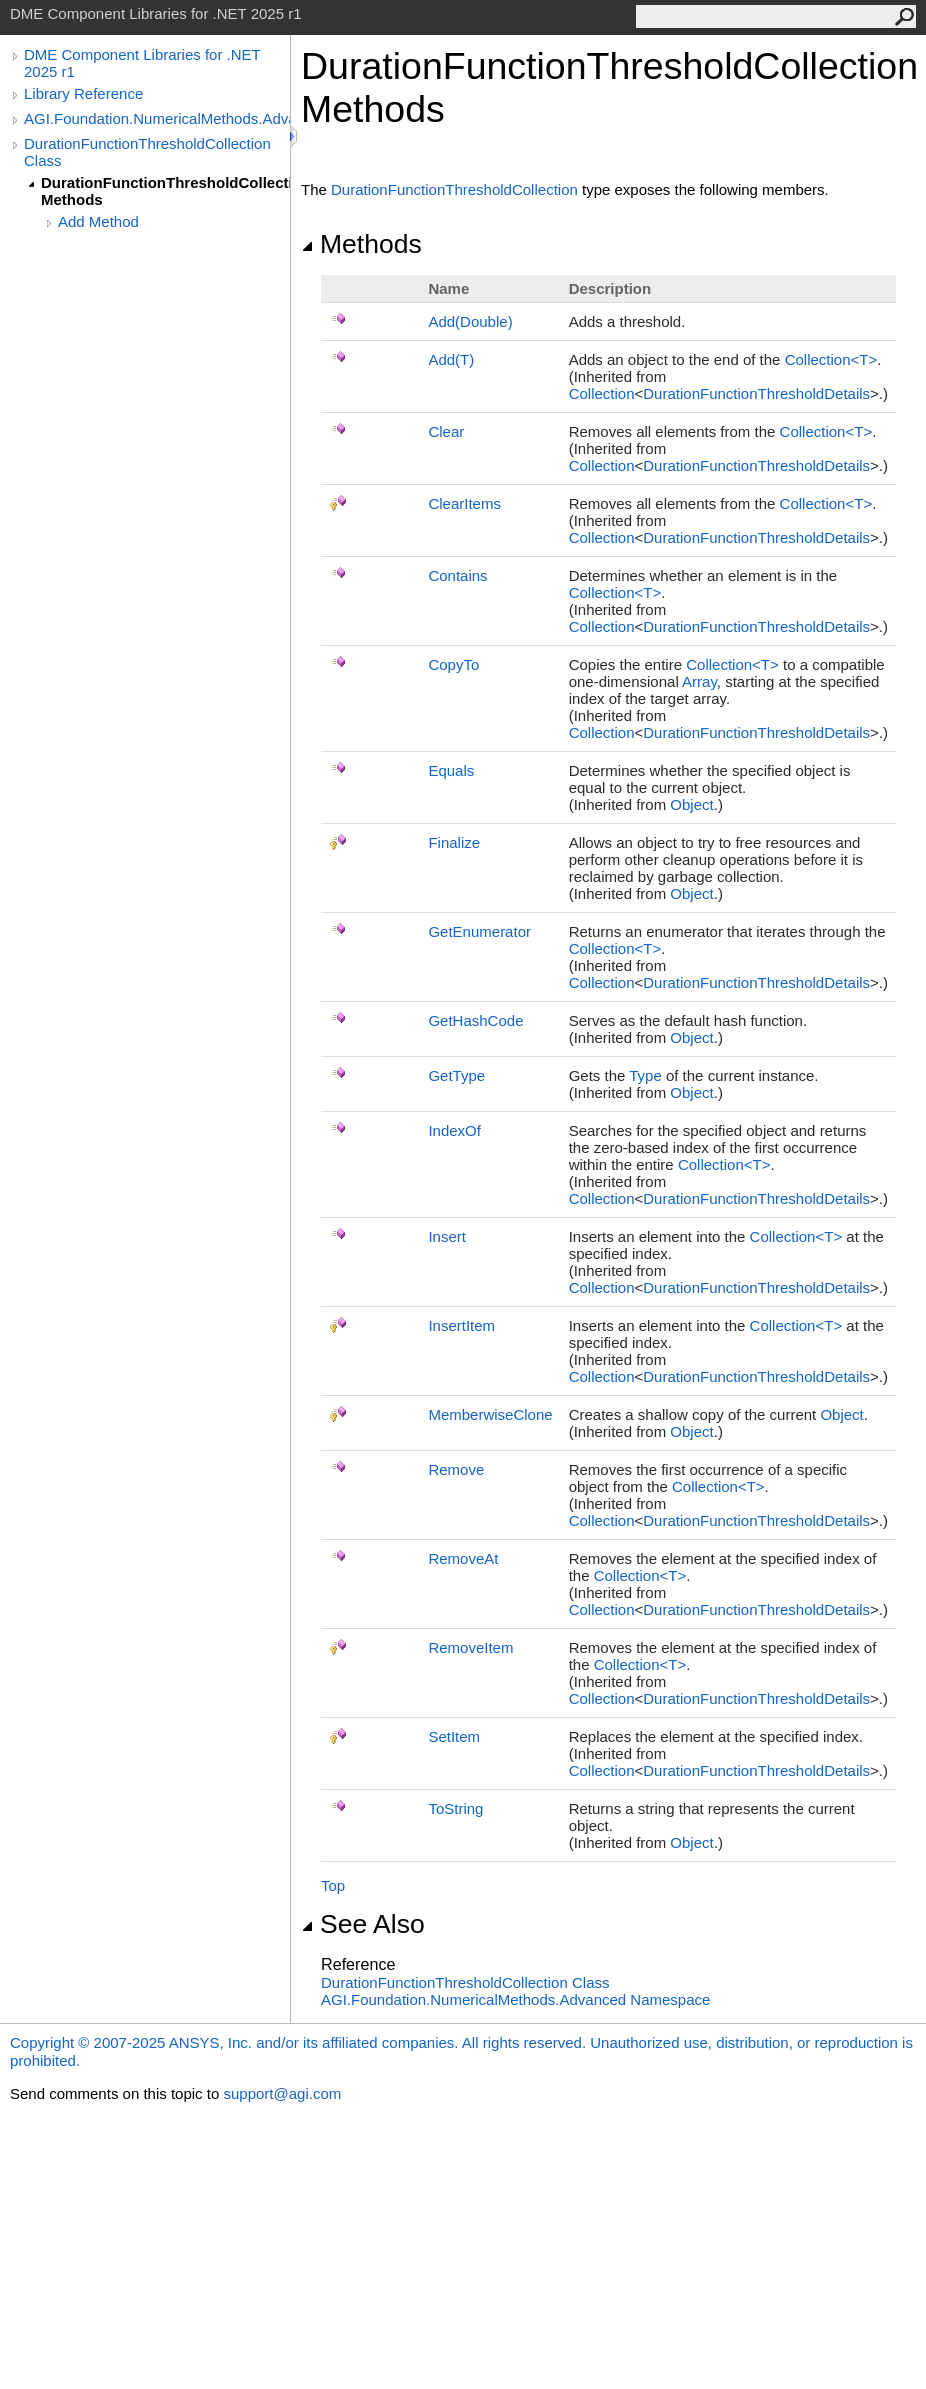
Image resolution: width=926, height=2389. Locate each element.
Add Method (98, 221)
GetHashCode (475, 1020)
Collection (602, 393)
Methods (361, 244)
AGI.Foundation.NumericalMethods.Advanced (157, 118)
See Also (363, 1924)
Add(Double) (470, 321)
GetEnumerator (479, 931)
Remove (456, 1469)
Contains (457, 575)
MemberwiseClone (490, 1414)
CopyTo (453, 664)
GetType (456, 1075)
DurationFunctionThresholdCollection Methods (165, 191)
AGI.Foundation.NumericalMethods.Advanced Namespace (515, 1999)
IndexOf (454, 1130)
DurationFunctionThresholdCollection (454, 189)
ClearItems (464, 503)
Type (645, 1075)
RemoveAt (463, 1558)
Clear (446, 431)
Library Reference (83, 93)
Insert (447, 1236)
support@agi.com (282, 2093)
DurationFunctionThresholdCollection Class (147, 152)
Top (333, 1885)
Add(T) (451, 359)
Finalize (454, 842)
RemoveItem (470, 1647)
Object (691, 804)
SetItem (454, 1736)
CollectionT (831, 359)
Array (699, 681)
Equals (451, 770)
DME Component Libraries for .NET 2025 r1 (142, 63)
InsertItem (461, 1325)
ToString (455, 1808)
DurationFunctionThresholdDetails (756, 393)
